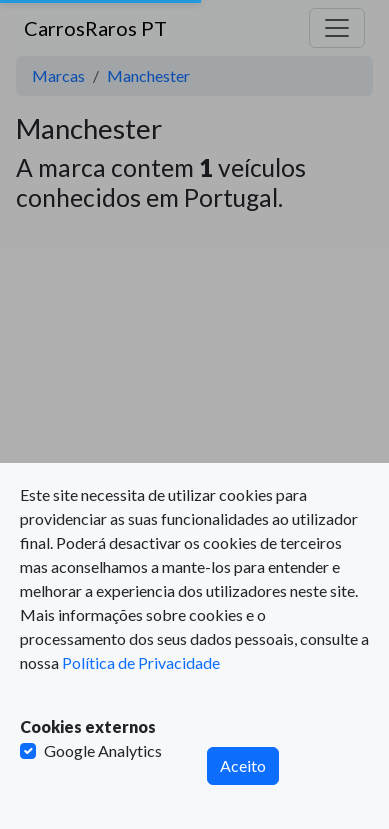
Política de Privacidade (141, 662)
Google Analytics (103, 750)
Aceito (243, 765)
